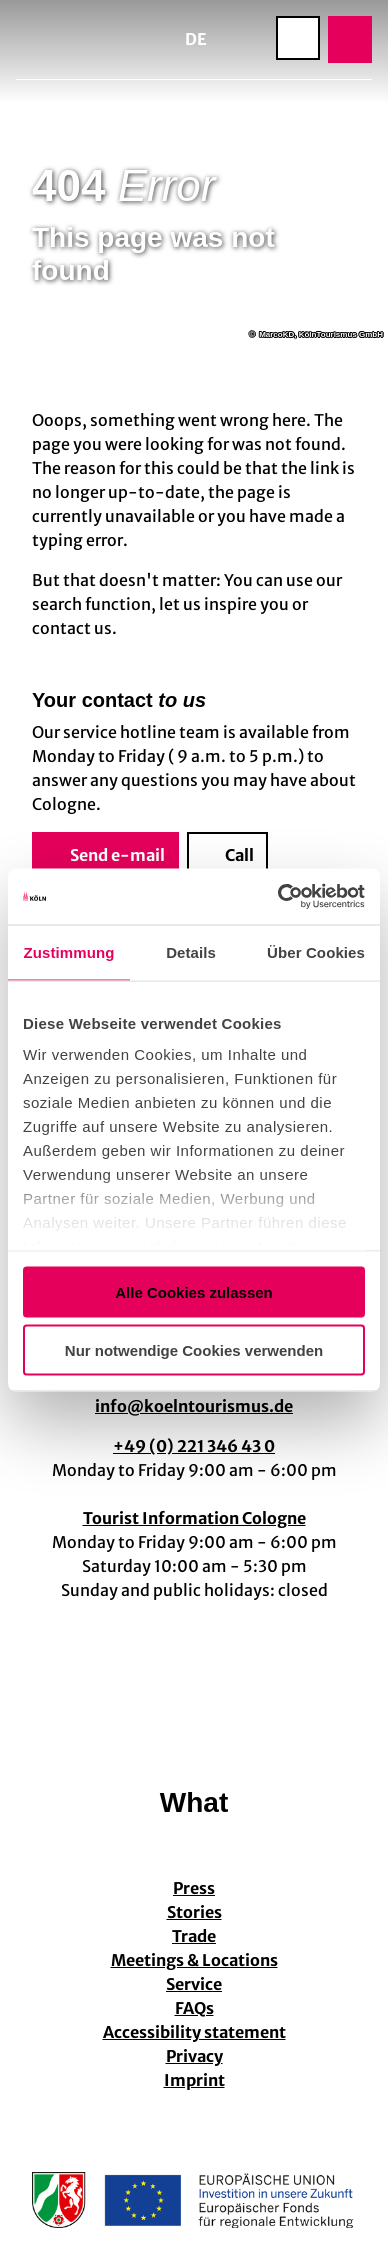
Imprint (194, 2080)
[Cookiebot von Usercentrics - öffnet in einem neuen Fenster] (278, 897)
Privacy (194, 2056)
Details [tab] (191, 951)
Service (194, 1984)
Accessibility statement (194, 2032)
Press (194, 1888)
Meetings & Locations (194, 1960)
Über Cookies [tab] (316, 951)
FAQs (194, 2008)
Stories (194, 1912)
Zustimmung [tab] (69, 951)
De (196, 39)
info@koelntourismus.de (194, 1406)
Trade (194, 1936)
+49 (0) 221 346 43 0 (194, 1446)
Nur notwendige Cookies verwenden (194, 1350)
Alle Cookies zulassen (194, 1291)
